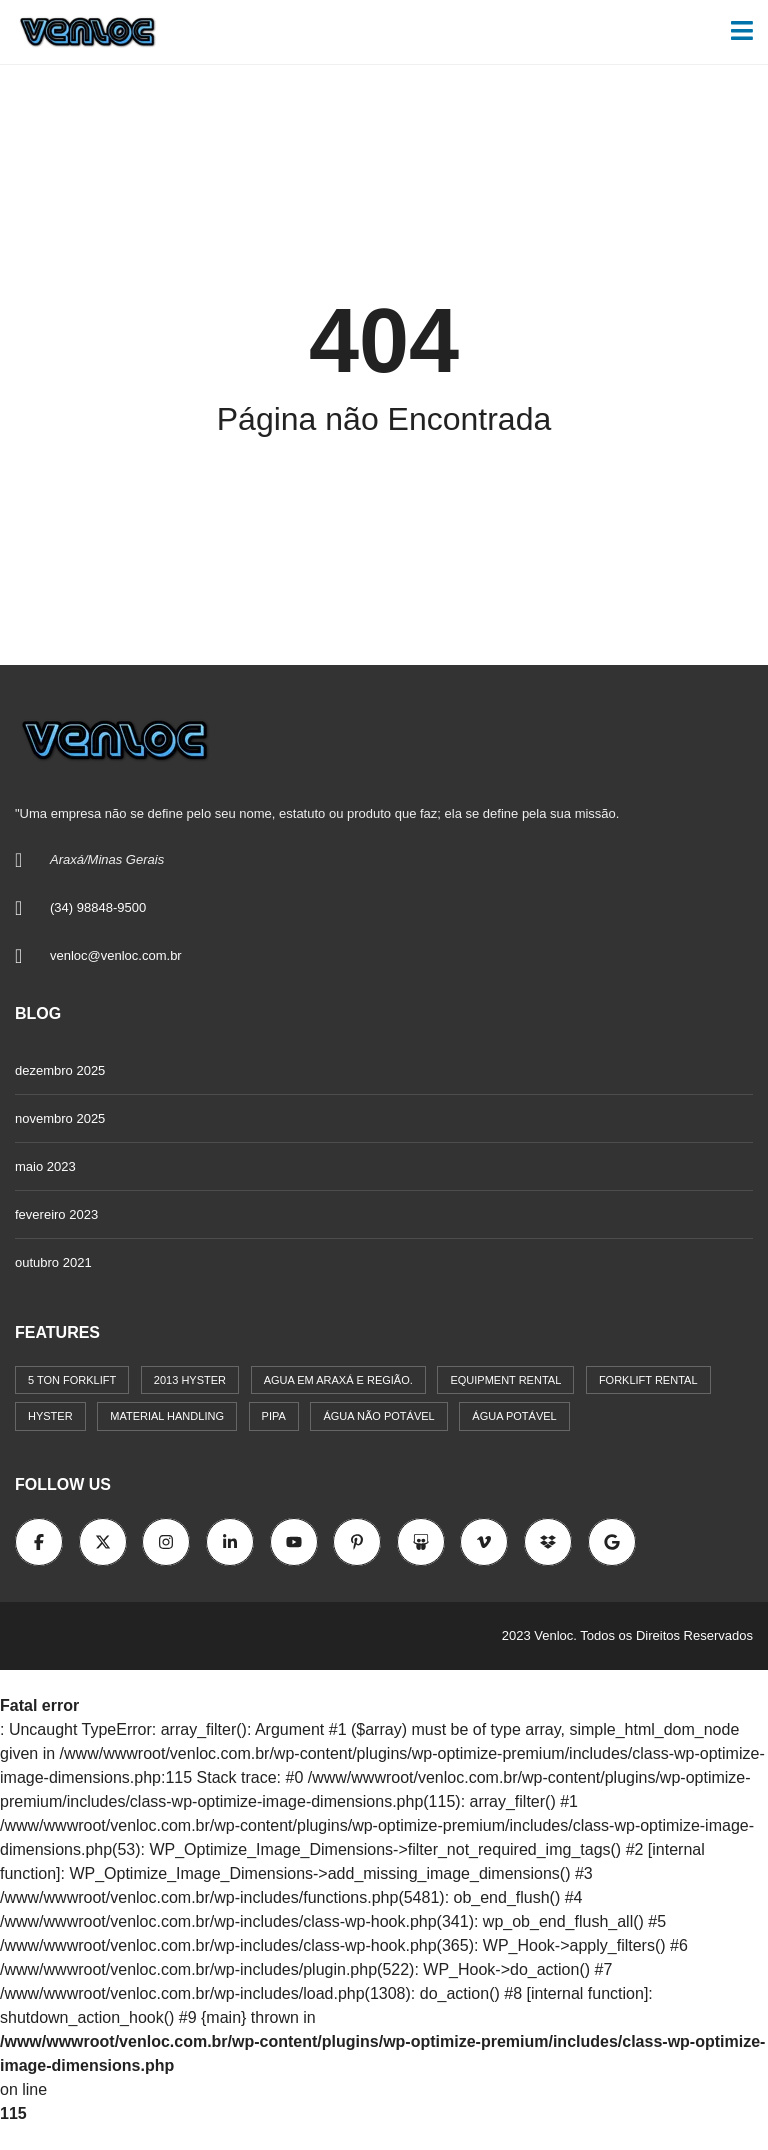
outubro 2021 (53, 1262)
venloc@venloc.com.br (116, 955)
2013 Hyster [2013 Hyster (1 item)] (190, 1380)
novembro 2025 (60, 1118)
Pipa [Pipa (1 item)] (274, 1416)
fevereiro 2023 (56, 1214)
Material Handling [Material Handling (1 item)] (167, 1416)
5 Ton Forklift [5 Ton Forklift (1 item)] (72, 1380)
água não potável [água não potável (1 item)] (378, 1416)
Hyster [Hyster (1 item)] (50, 1416)
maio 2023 (45, 1166)
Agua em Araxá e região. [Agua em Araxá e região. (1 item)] (338, 1380)
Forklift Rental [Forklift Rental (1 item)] (648, 1380)
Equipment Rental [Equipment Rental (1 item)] (505, 1380)
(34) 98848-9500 (98, 907)
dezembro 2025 (60, 1070)
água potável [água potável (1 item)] (514, 1416)
